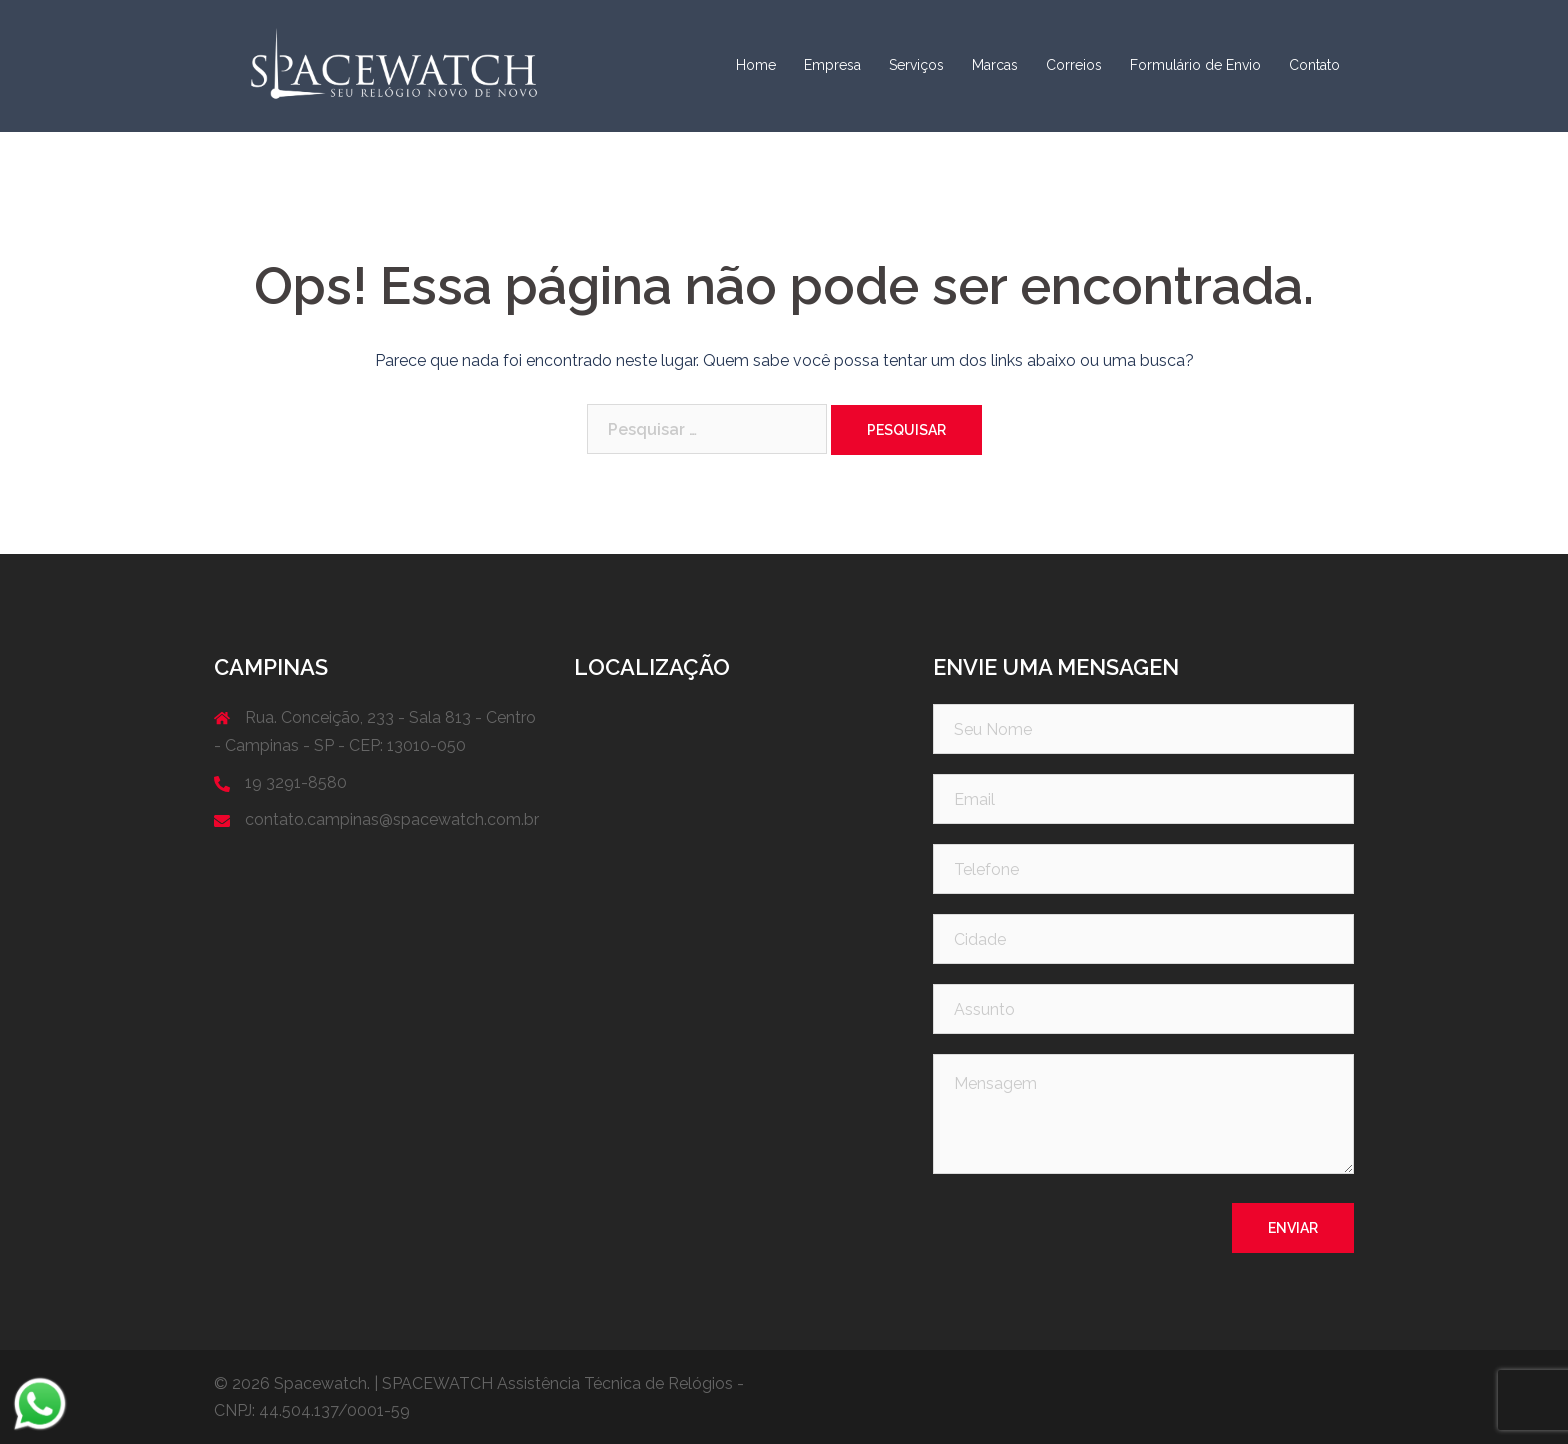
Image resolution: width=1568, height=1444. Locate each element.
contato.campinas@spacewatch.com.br (392, 819)
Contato (1314, 65)
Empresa (832, 65)
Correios (1074, 65)
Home (756, 65)
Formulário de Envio (1195, 65)
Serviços (916, 65)
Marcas (995, 65)
